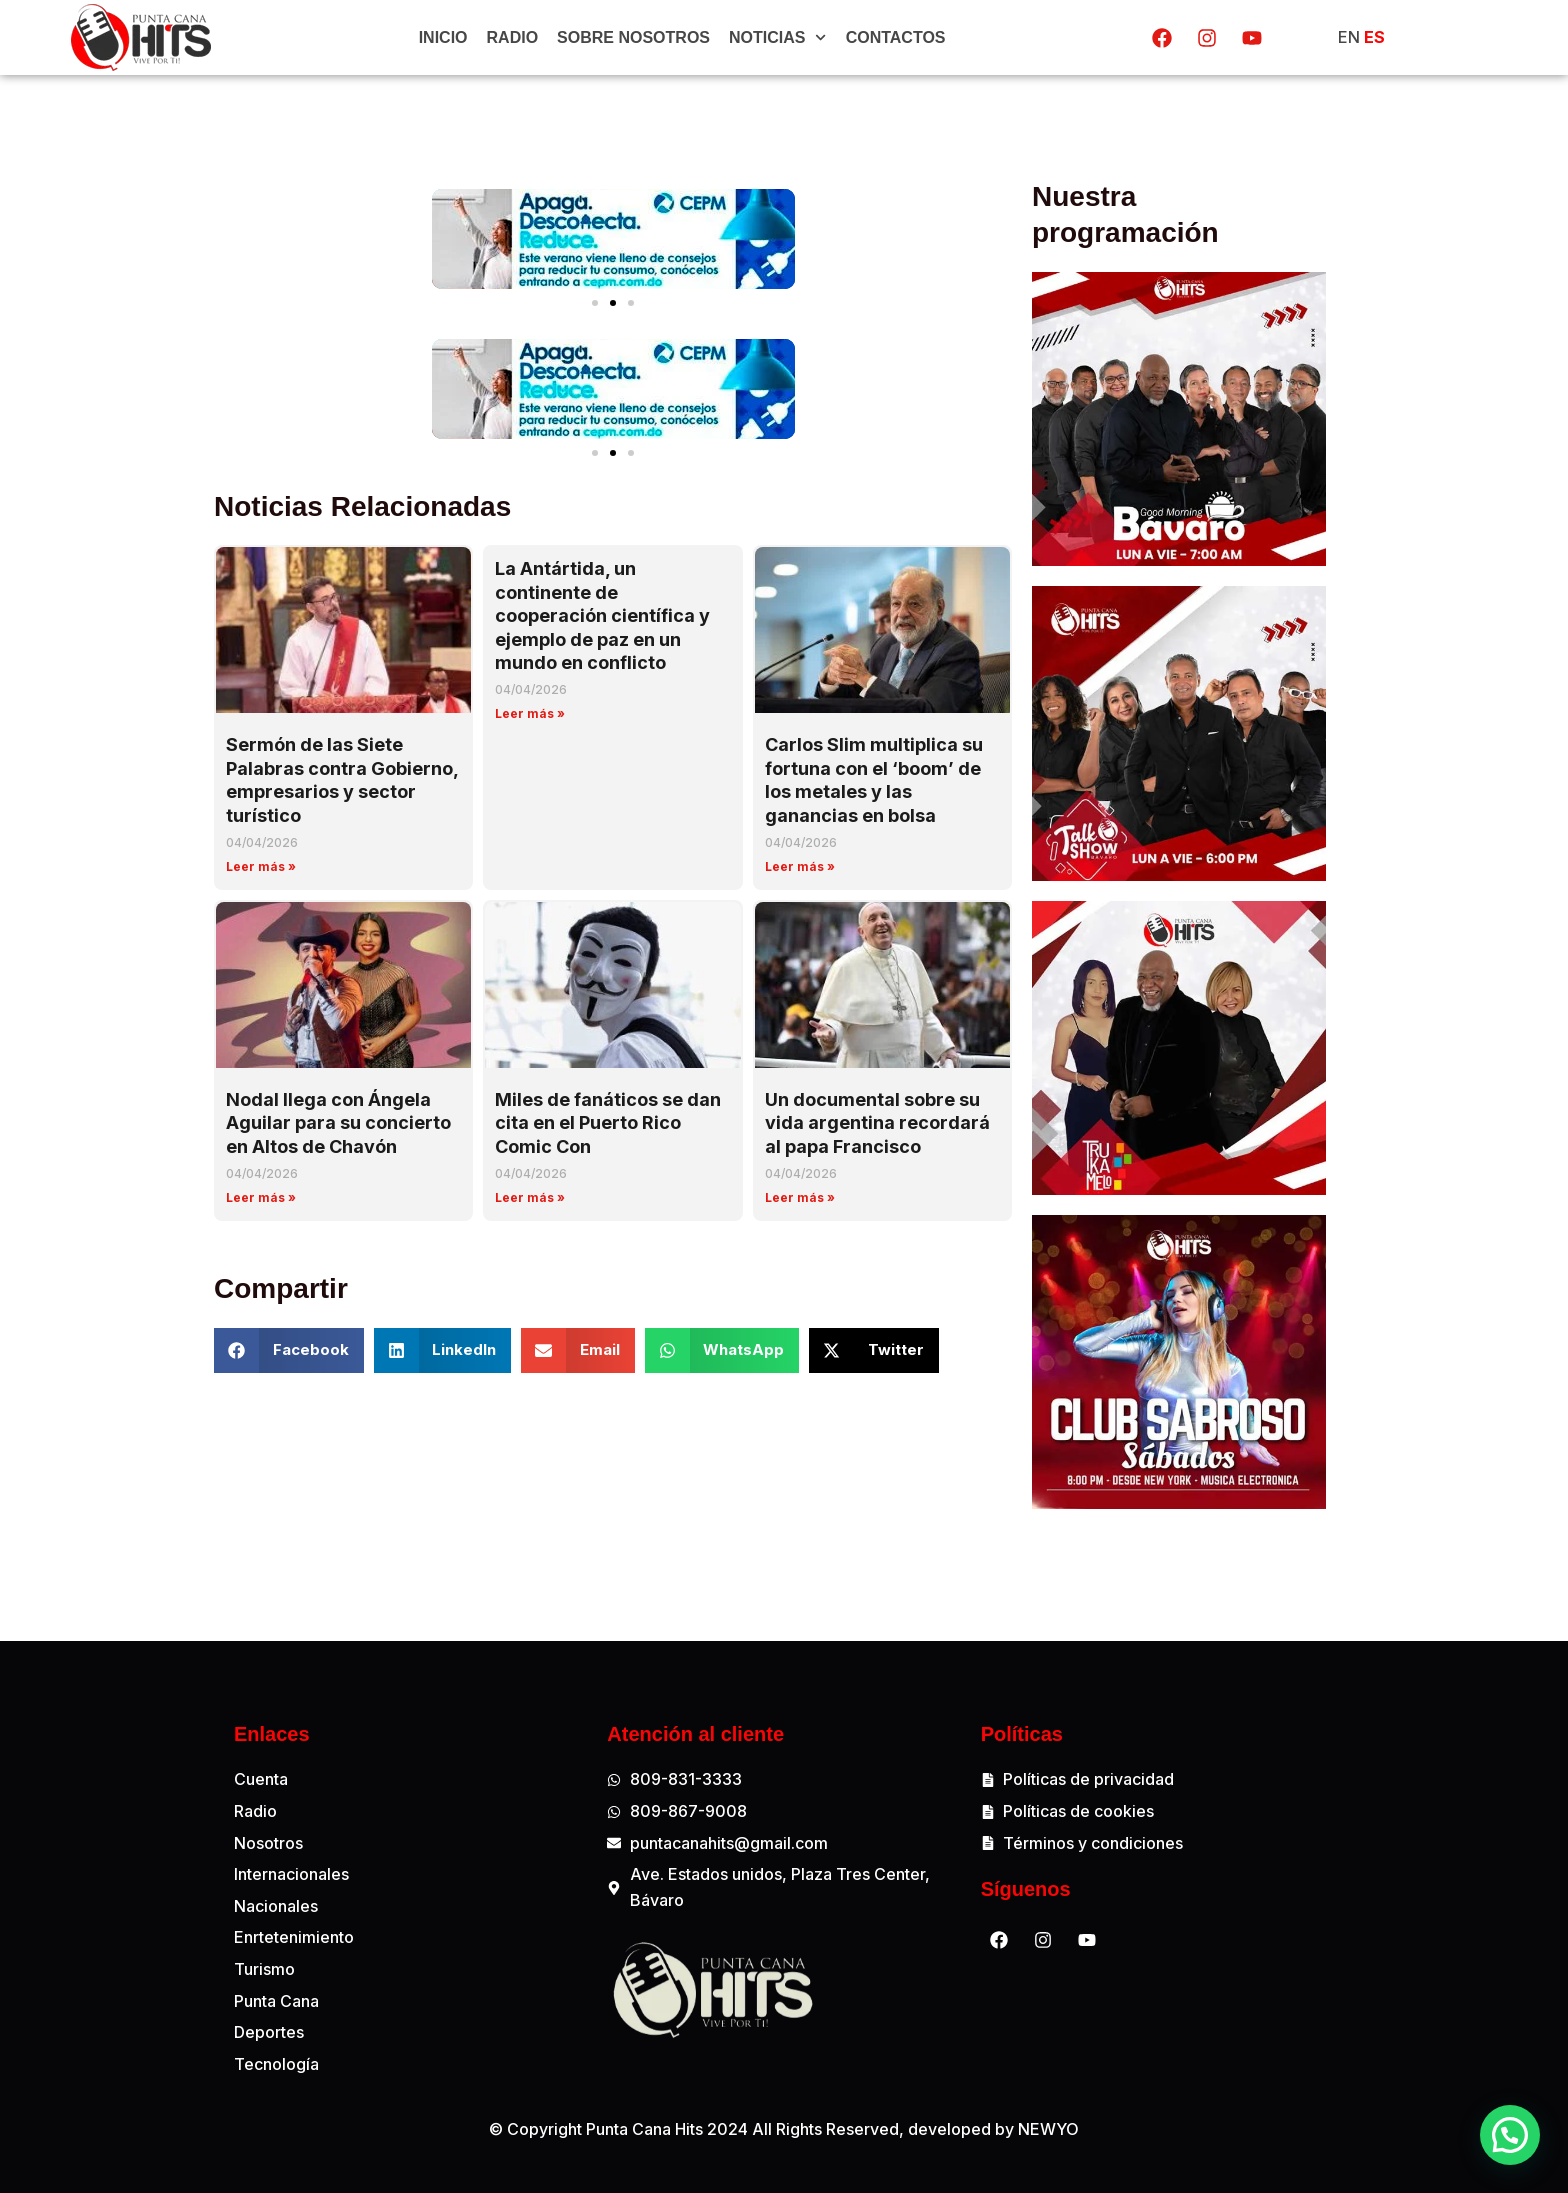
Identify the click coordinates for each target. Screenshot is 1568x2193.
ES (1374, 37)
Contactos (896, 37)
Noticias (778, 37)
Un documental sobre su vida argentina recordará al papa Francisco (877, 1123)
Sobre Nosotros (633, 37)
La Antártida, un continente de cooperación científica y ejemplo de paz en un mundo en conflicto (602, 615)
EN (1349, 37)
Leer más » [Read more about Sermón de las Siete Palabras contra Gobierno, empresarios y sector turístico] (261, 866)
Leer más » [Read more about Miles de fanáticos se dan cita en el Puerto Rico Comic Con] (530, 1197)
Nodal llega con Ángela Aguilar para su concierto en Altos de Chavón (338, 1123)
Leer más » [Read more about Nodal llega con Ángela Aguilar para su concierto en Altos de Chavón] (261, 1197)
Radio (513, 37)
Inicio (443, 37)
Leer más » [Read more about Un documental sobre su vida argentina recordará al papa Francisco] (800, 1197)
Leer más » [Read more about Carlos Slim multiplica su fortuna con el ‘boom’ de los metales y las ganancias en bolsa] (800, 866)
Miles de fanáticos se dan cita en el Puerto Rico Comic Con (608, 1123)
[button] (595, 303)
